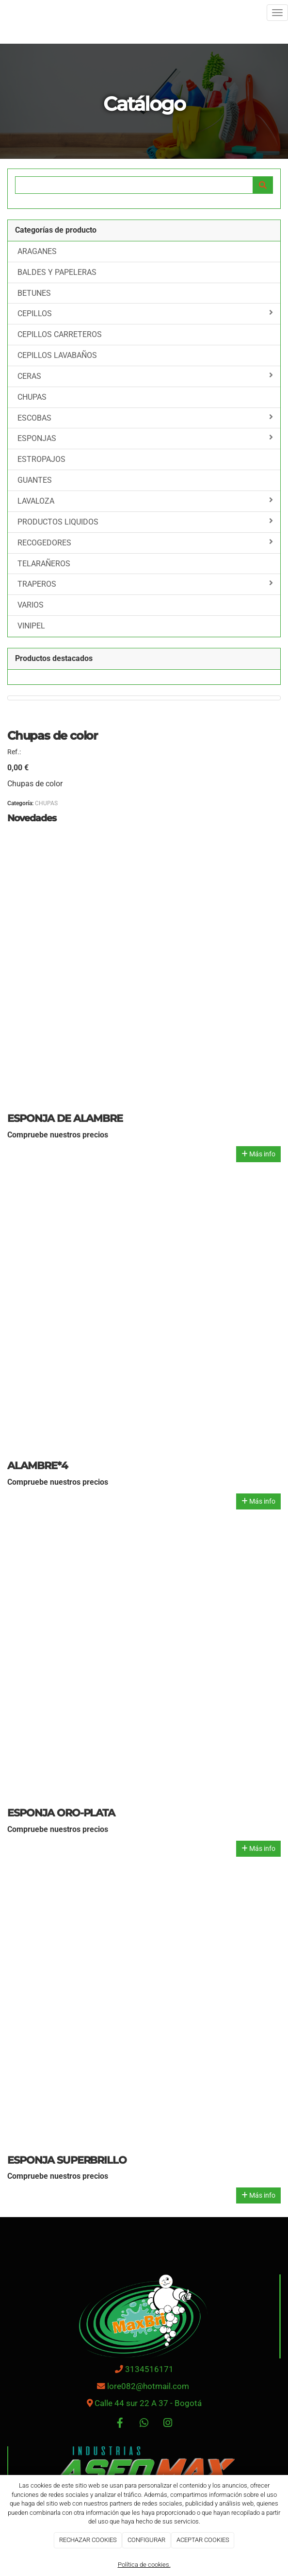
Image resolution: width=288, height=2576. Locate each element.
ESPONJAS (145, 438)
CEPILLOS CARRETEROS (59, 334)
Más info (258, 1154)
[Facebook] (120, 2424)
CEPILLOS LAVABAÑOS (57, 355)
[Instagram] (168, 2424)
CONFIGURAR (146, 2539)
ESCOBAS (145, 418)
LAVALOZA (145, 501)
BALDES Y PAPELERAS (56, 272)
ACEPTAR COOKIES (202, 2539)
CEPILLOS (145, 313)
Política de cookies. (144, 2564)
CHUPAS (32, 397)
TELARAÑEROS (43, 563)
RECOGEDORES (145, 542)
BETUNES (34, 293)
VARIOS (30, 605)
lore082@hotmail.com (149, 2386)
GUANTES (34, 480)
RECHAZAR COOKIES (88, 2539)
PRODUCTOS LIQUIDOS (145, 521)
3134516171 (149, 2369)
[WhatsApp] (144, 2424)
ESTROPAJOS (41, 459)
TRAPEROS (145, 584)
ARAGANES (37, 251)
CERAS (145, 376)
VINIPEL (31, 625)
